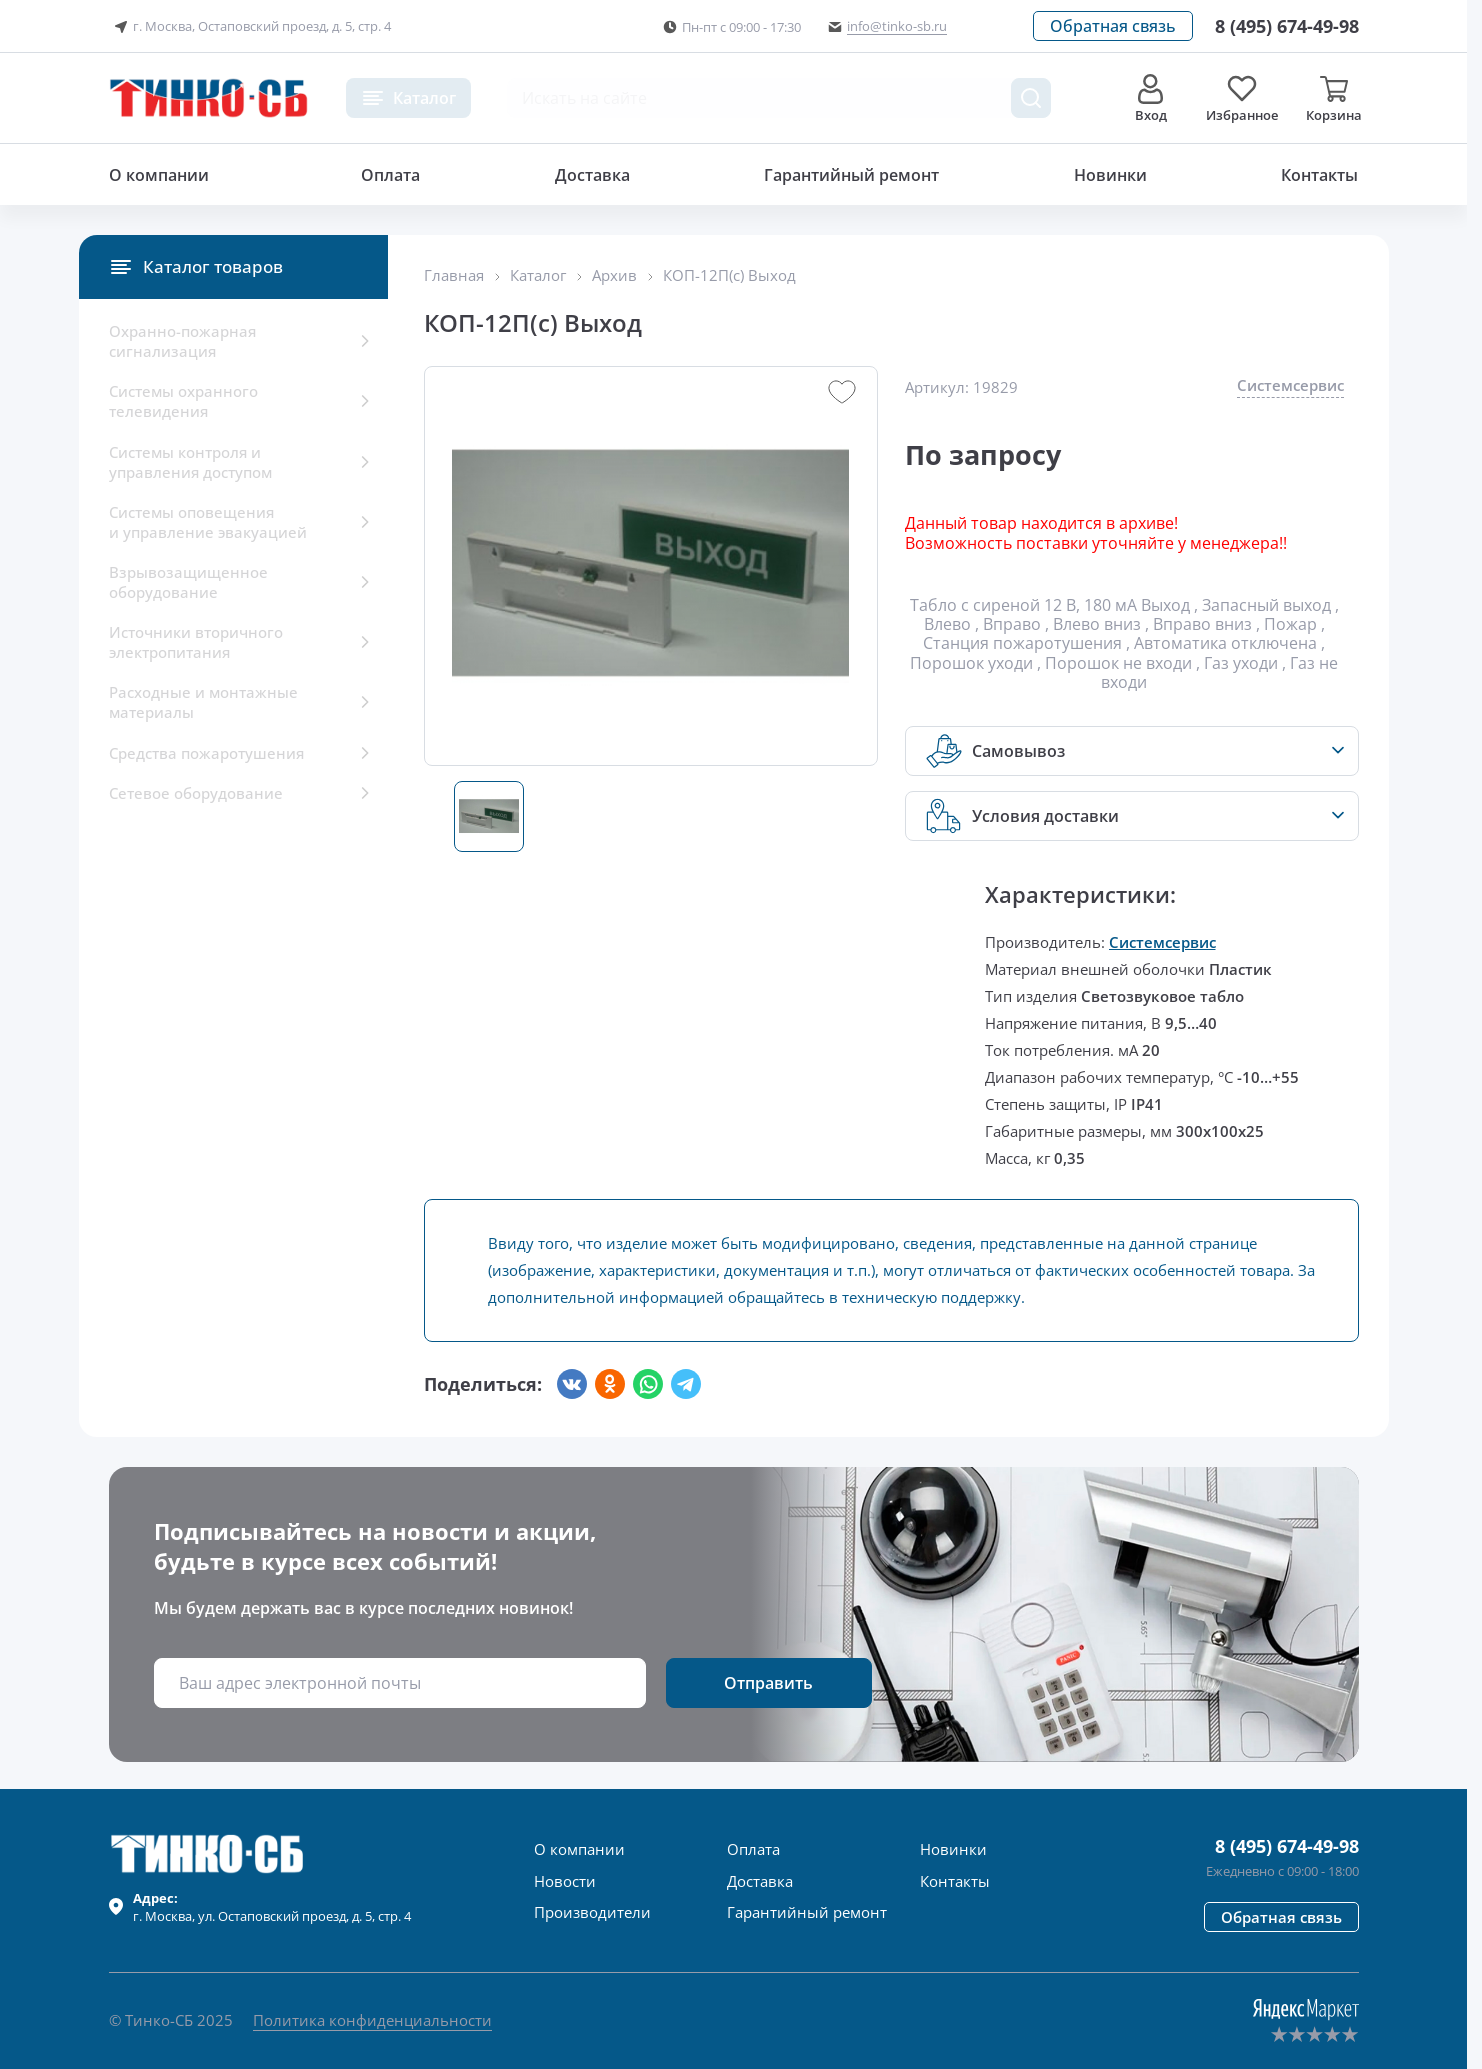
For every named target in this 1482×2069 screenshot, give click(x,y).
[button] (1113, 26)
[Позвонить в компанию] (1287, 26)
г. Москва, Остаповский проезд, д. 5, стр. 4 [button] (250, 27)
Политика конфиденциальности (372, 2020)
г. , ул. (272, 1907)
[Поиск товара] (1031, 98)
